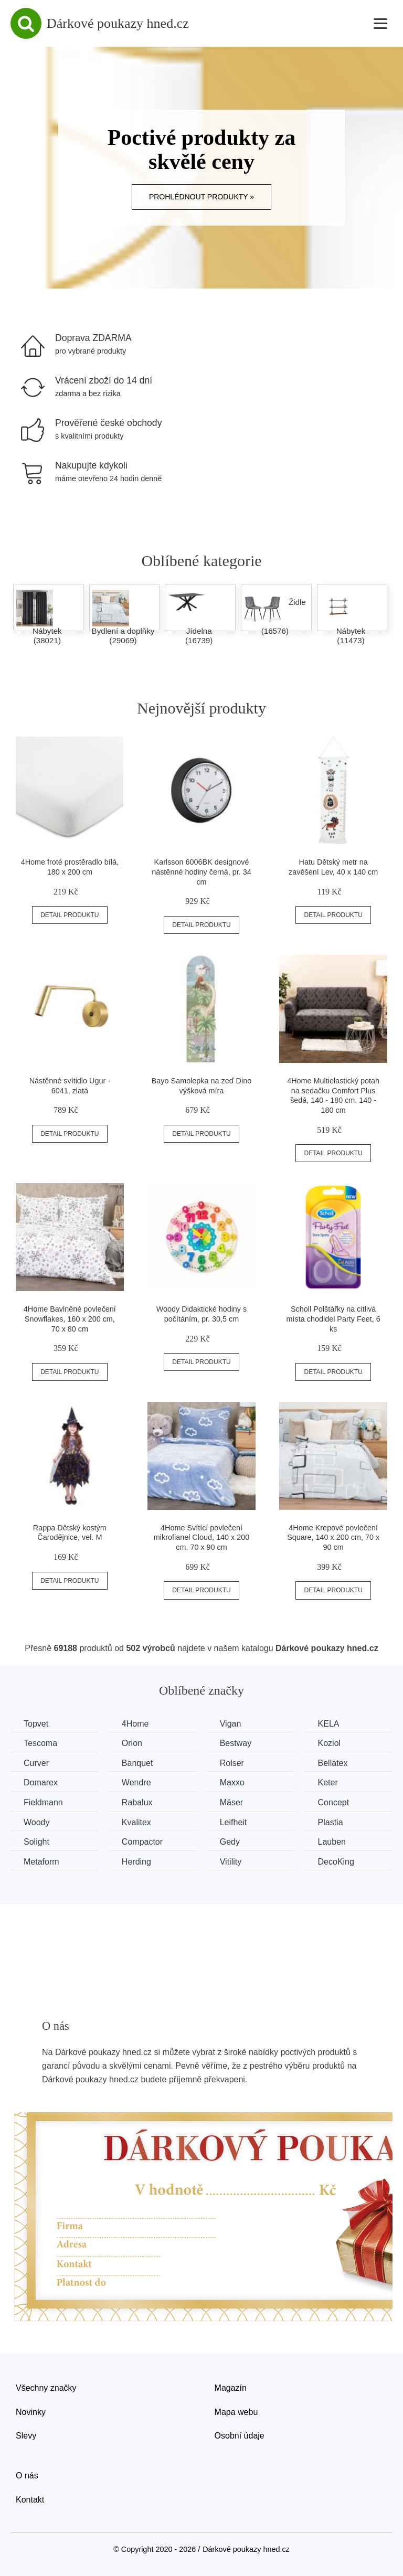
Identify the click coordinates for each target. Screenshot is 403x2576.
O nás (27, 2475)
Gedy (230, 1841)
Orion (132, 1743)
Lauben (332, 1841)
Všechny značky (46, 2387)
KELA (329, 1723)
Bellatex (333, 1763)
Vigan (230, 1723)
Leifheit (233, 1822)
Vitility (231, 1861)
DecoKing (336, 1861)
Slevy (26, 2435)
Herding (136, 1861)
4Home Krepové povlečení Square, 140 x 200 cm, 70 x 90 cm (333, 1537)
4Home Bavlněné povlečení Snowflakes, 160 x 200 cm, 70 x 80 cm (70, 1319)
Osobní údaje (239, 2435)
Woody (37, 1822)
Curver (36, 1763)
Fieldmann (43, 1802)
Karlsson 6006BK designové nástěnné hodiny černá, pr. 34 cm (201, 872)
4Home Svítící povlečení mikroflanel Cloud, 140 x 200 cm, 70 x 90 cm (201, 1537)
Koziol (329, 1743)
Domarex (41, 1782)
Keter (328, 1782)
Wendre (136, 1782)
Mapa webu (236, 2412)
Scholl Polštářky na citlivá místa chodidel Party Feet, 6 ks (333, 1319)
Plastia (330, 1822)
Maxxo (232, 1782)
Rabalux (137, 1802)
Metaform (41, 1861)
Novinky (31, 2412)
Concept (333, 1802)
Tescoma (40, 1743)
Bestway (235, 1743)
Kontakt (30, 2499)
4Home (135, 1723)
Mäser (231, 1802)
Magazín (231, 2387)
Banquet (137, 1763)
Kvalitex (136, 1822)
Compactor (142, 1841)
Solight (36, 1841)
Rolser (232, 1763)
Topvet (36, 1723)
